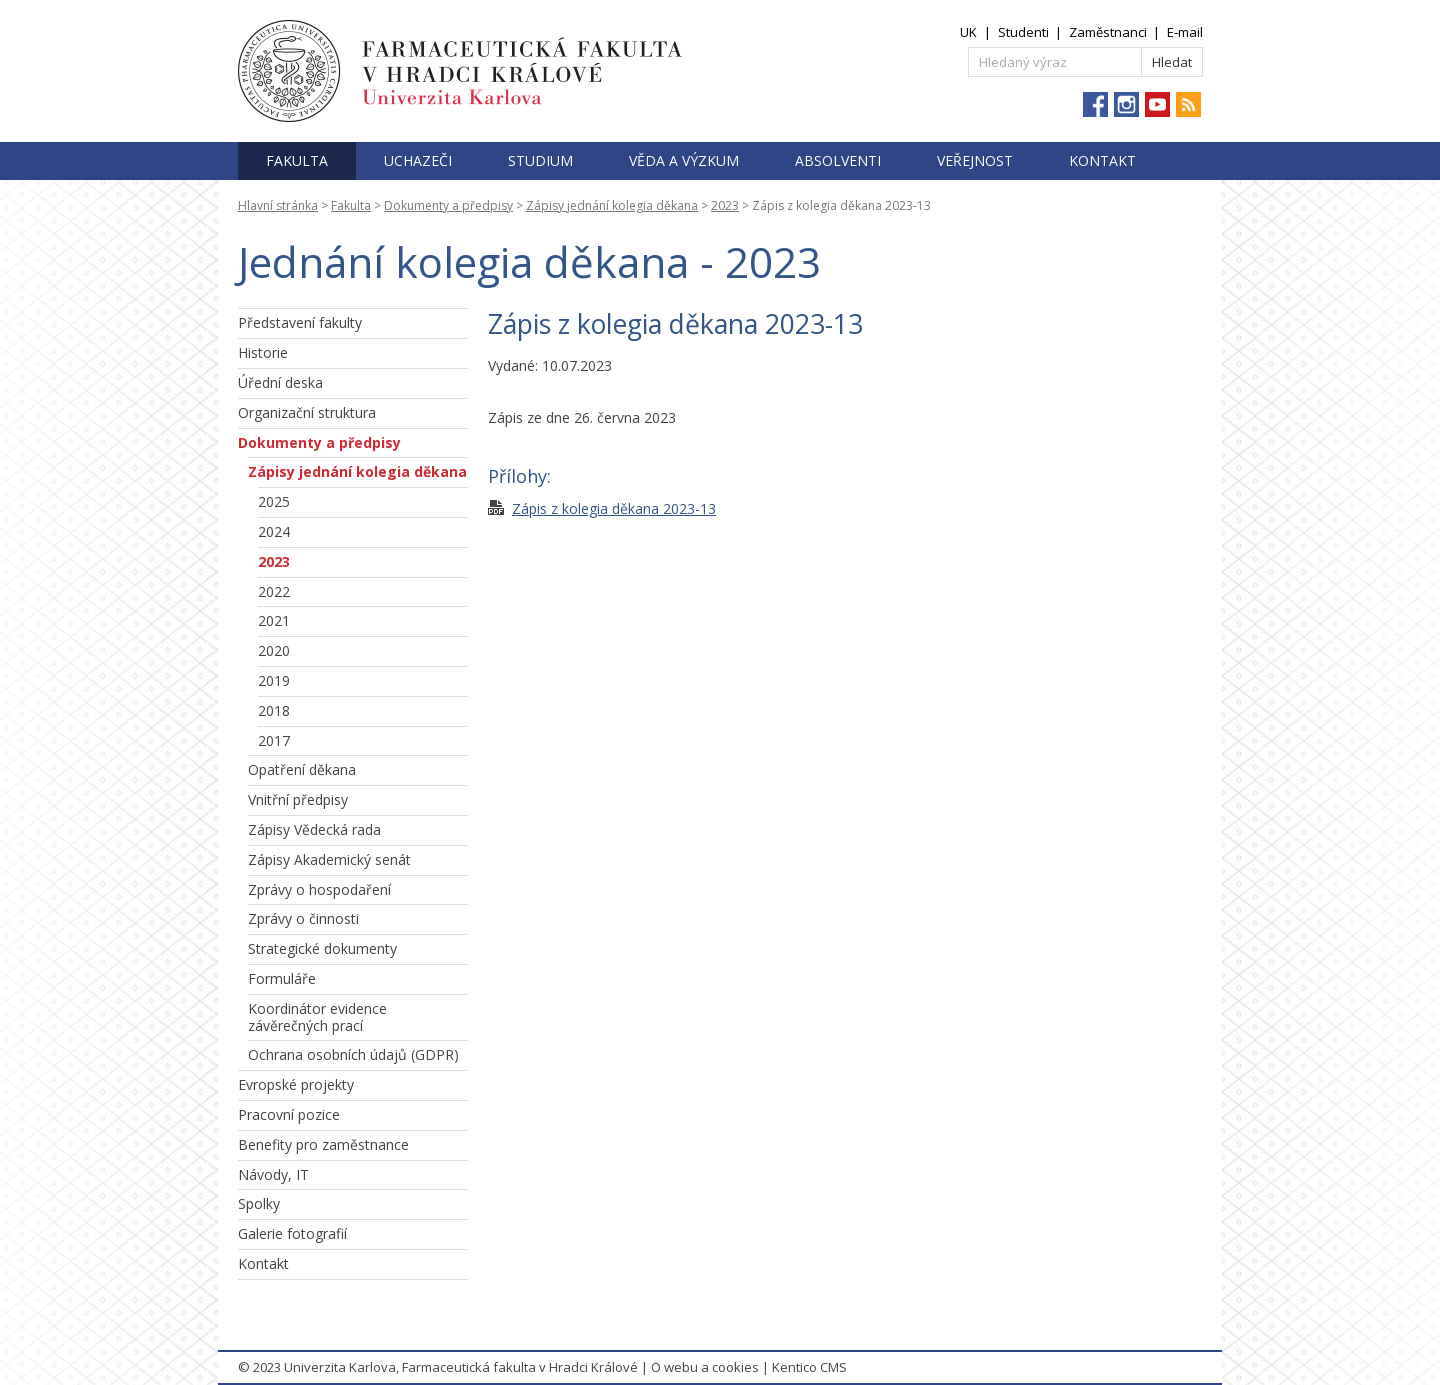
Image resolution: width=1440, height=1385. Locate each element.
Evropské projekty (296, 1084)
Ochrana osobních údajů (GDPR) (353, 1054)
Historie (263, 352)
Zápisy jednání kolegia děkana (612, 205)
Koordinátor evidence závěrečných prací (317, 1017)
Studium (540, 160)
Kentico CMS (809, 1367)
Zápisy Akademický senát (329, 859)
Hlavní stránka (278, 205)
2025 (274, 501)
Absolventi (838, 160)
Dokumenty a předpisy (448, 205)
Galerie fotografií (292, 1233)
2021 (274, 620)
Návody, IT (273, 1174)
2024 (274, 531)
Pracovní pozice (289, 1114)
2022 (274, 591)
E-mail (1185, 32)
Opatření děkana (302, 769)
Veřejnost (975, 160)
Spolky (259, 1203)
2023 (725, 205)
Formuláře (282, 978)
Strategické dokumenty (322, 948)
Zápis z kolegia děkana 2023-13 (614, 508)
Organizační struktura (307, 412)
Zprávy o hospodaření (319, 889)
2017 (274, 740)
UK (968, 32)
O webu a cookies (705, 1367)
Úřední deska (280, 382)
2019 (274, 680)
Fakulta (297, 160)
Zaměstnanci (1108, 32)
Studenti (1023, 32)
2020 (274, 650)
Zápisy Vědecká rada (314, 829)
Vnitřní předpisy (298, 799)
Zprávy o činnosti (303, 918)
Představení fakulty (300, 322)
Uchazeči (418, 160)
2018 (274, 710)
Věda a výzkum (684, 160)
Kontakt (1102, 160)
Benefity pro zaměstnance (323, 1144)
